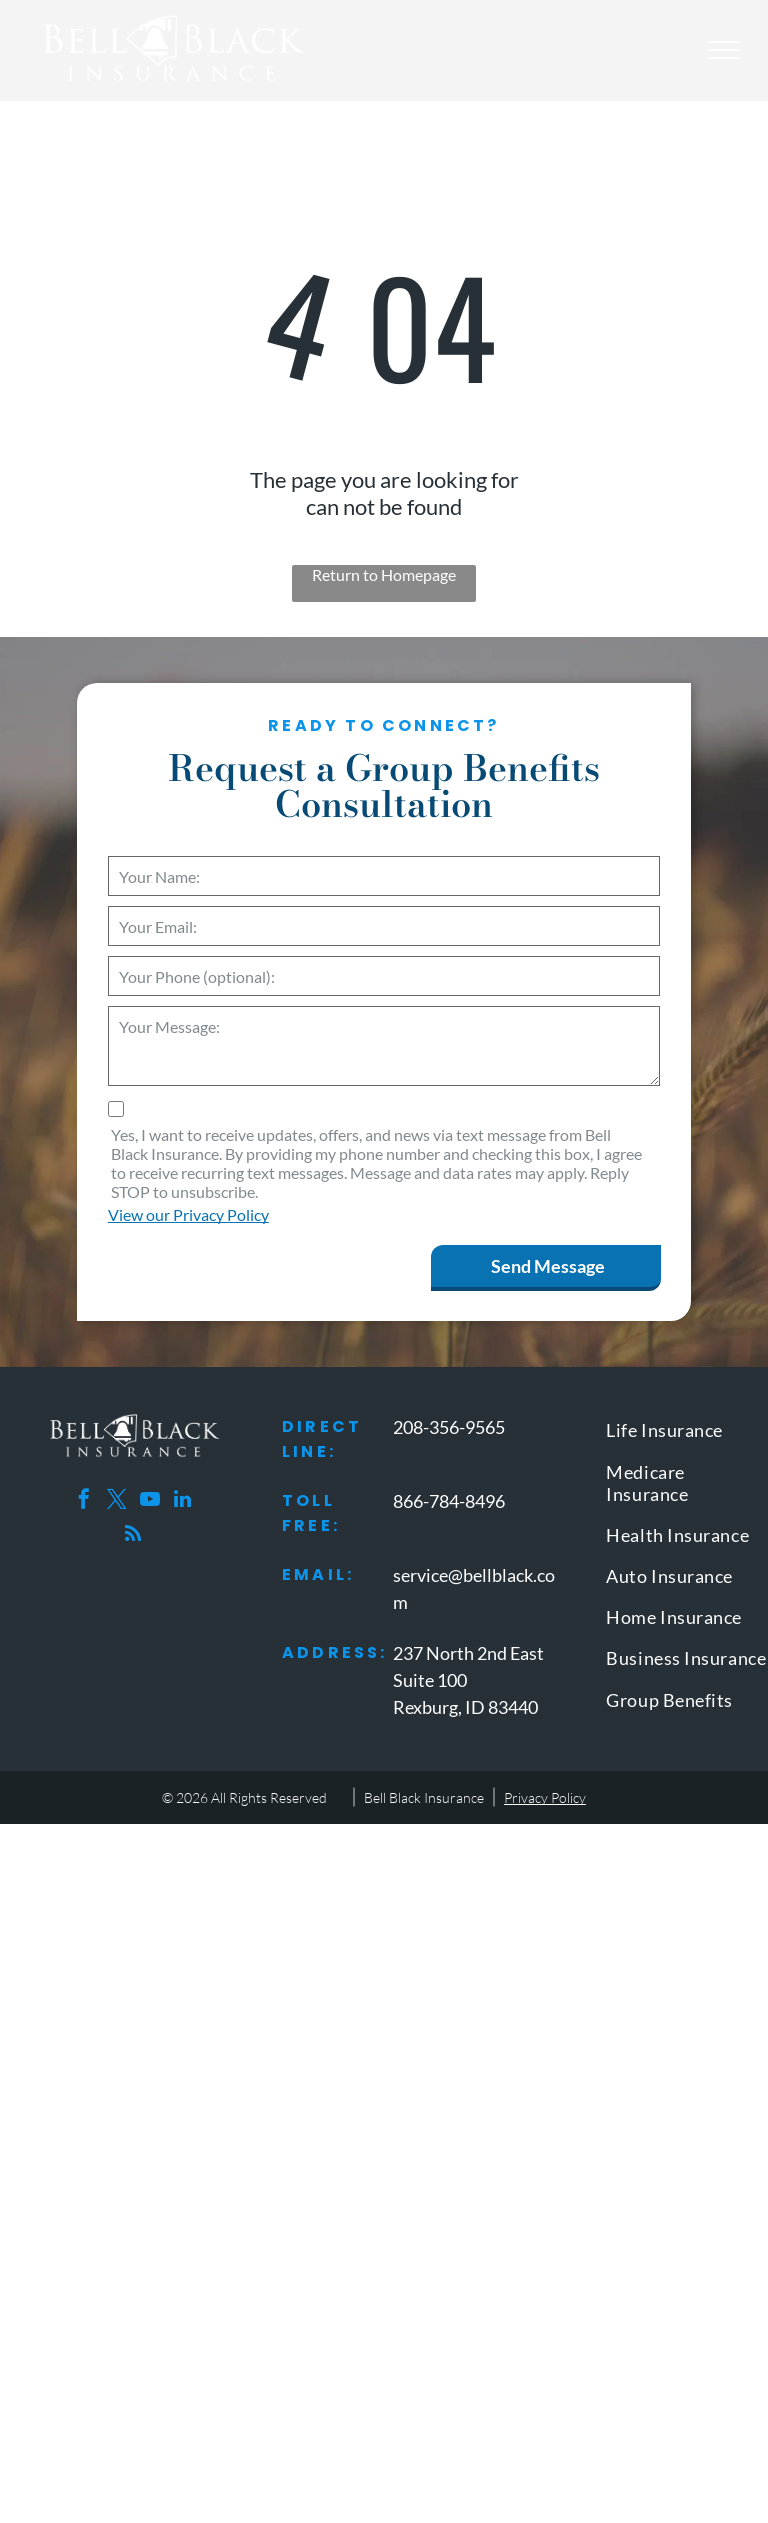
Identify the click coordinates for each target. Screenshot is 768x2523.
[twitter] (117, 1501)
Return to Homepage (384, 574)
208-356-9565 (449, 1427)
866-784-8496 (449, 1501)
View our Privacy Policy (188, 1214)
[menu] (724, 50)
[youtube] (150, 1501)
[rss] (133, 1536)
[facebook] (84, 1501)
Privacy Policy (545, 1797)
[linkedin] (183, 1501)
